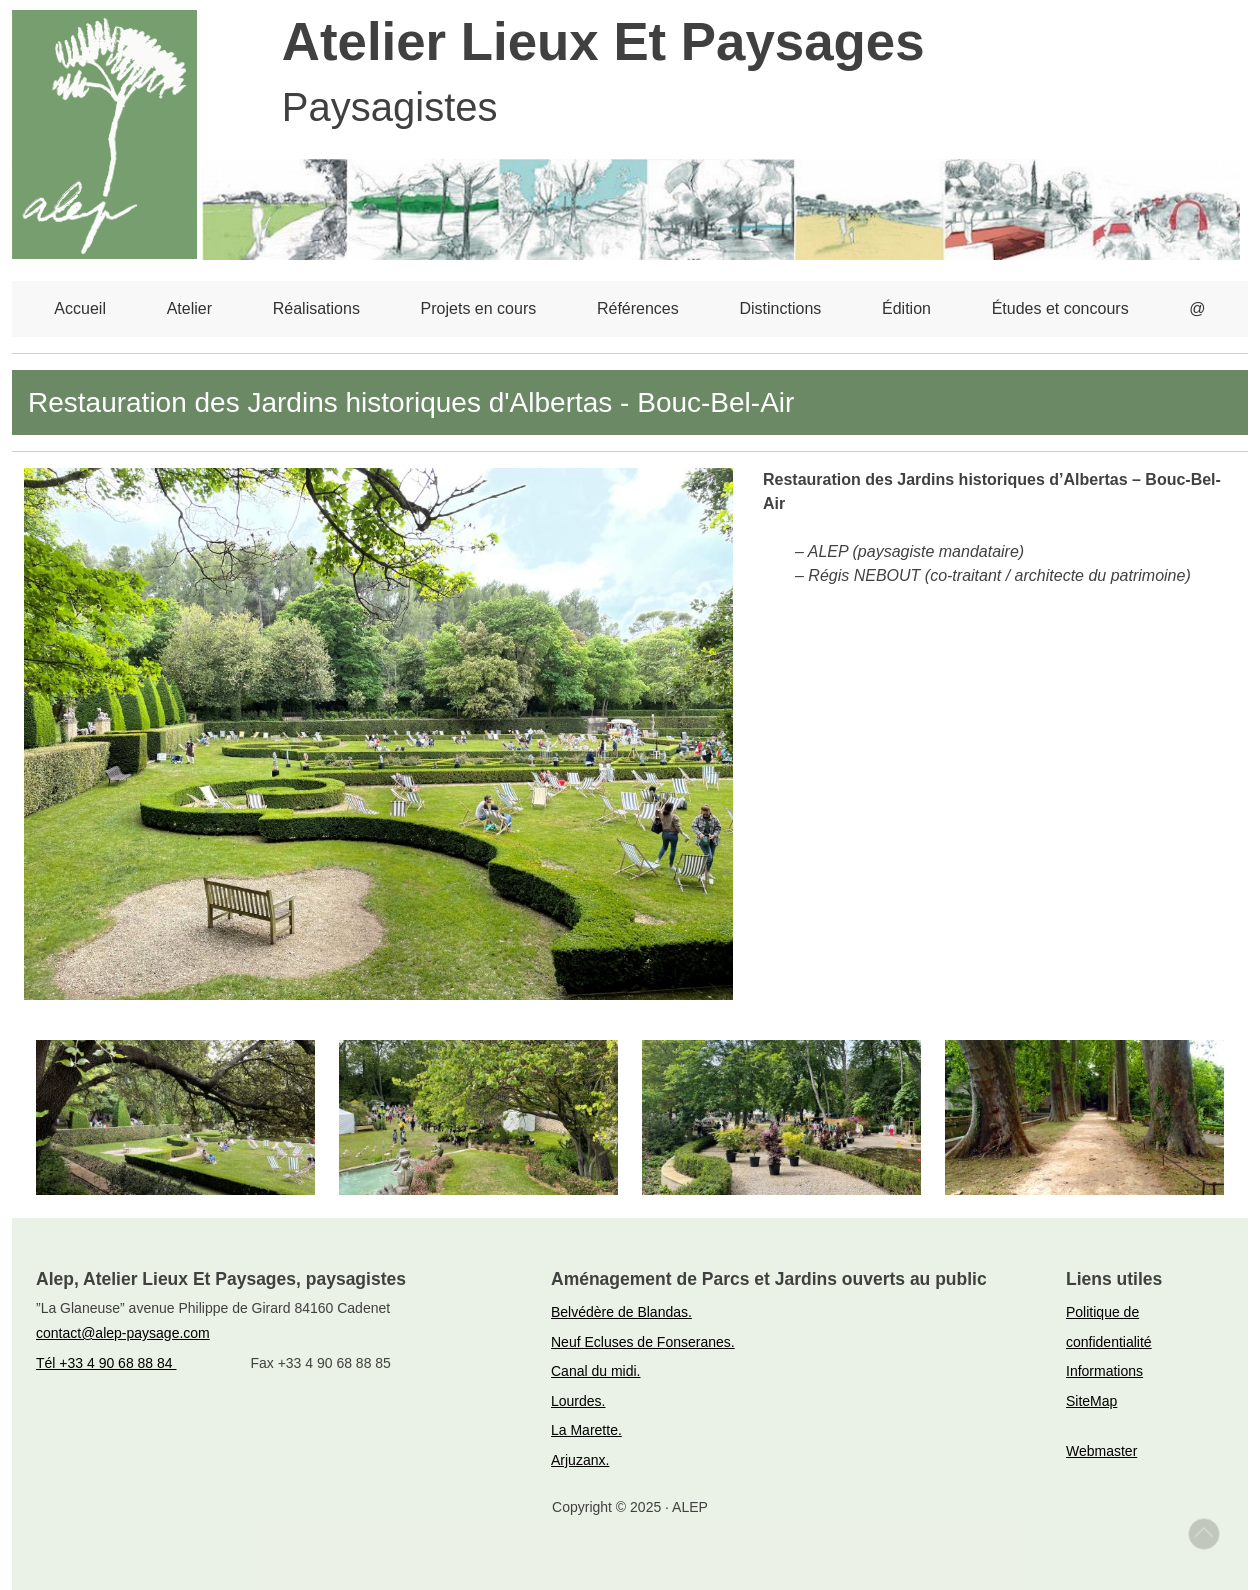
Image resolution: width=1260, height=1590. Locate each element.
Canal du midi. (596, 1371)
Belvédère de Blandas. (621, 1312)
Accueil (80, 308)
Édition (906, 308)
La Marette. (586, 1430)
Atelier (189, 308)
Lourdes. (578, 1401)
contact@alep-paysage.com (123, 1333)
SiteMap (1091, 1401)
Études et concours (1060, 308)
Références (638, 308)
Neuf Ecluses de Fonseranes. (643, 1342)
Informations (1104, 1371)
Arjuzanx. (580, 1460)
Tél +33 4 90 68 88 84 (106, 1363)
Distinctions (780, 308)
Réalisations (316, 308)
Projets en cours (479, 308)
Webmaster (1101, 1451)
